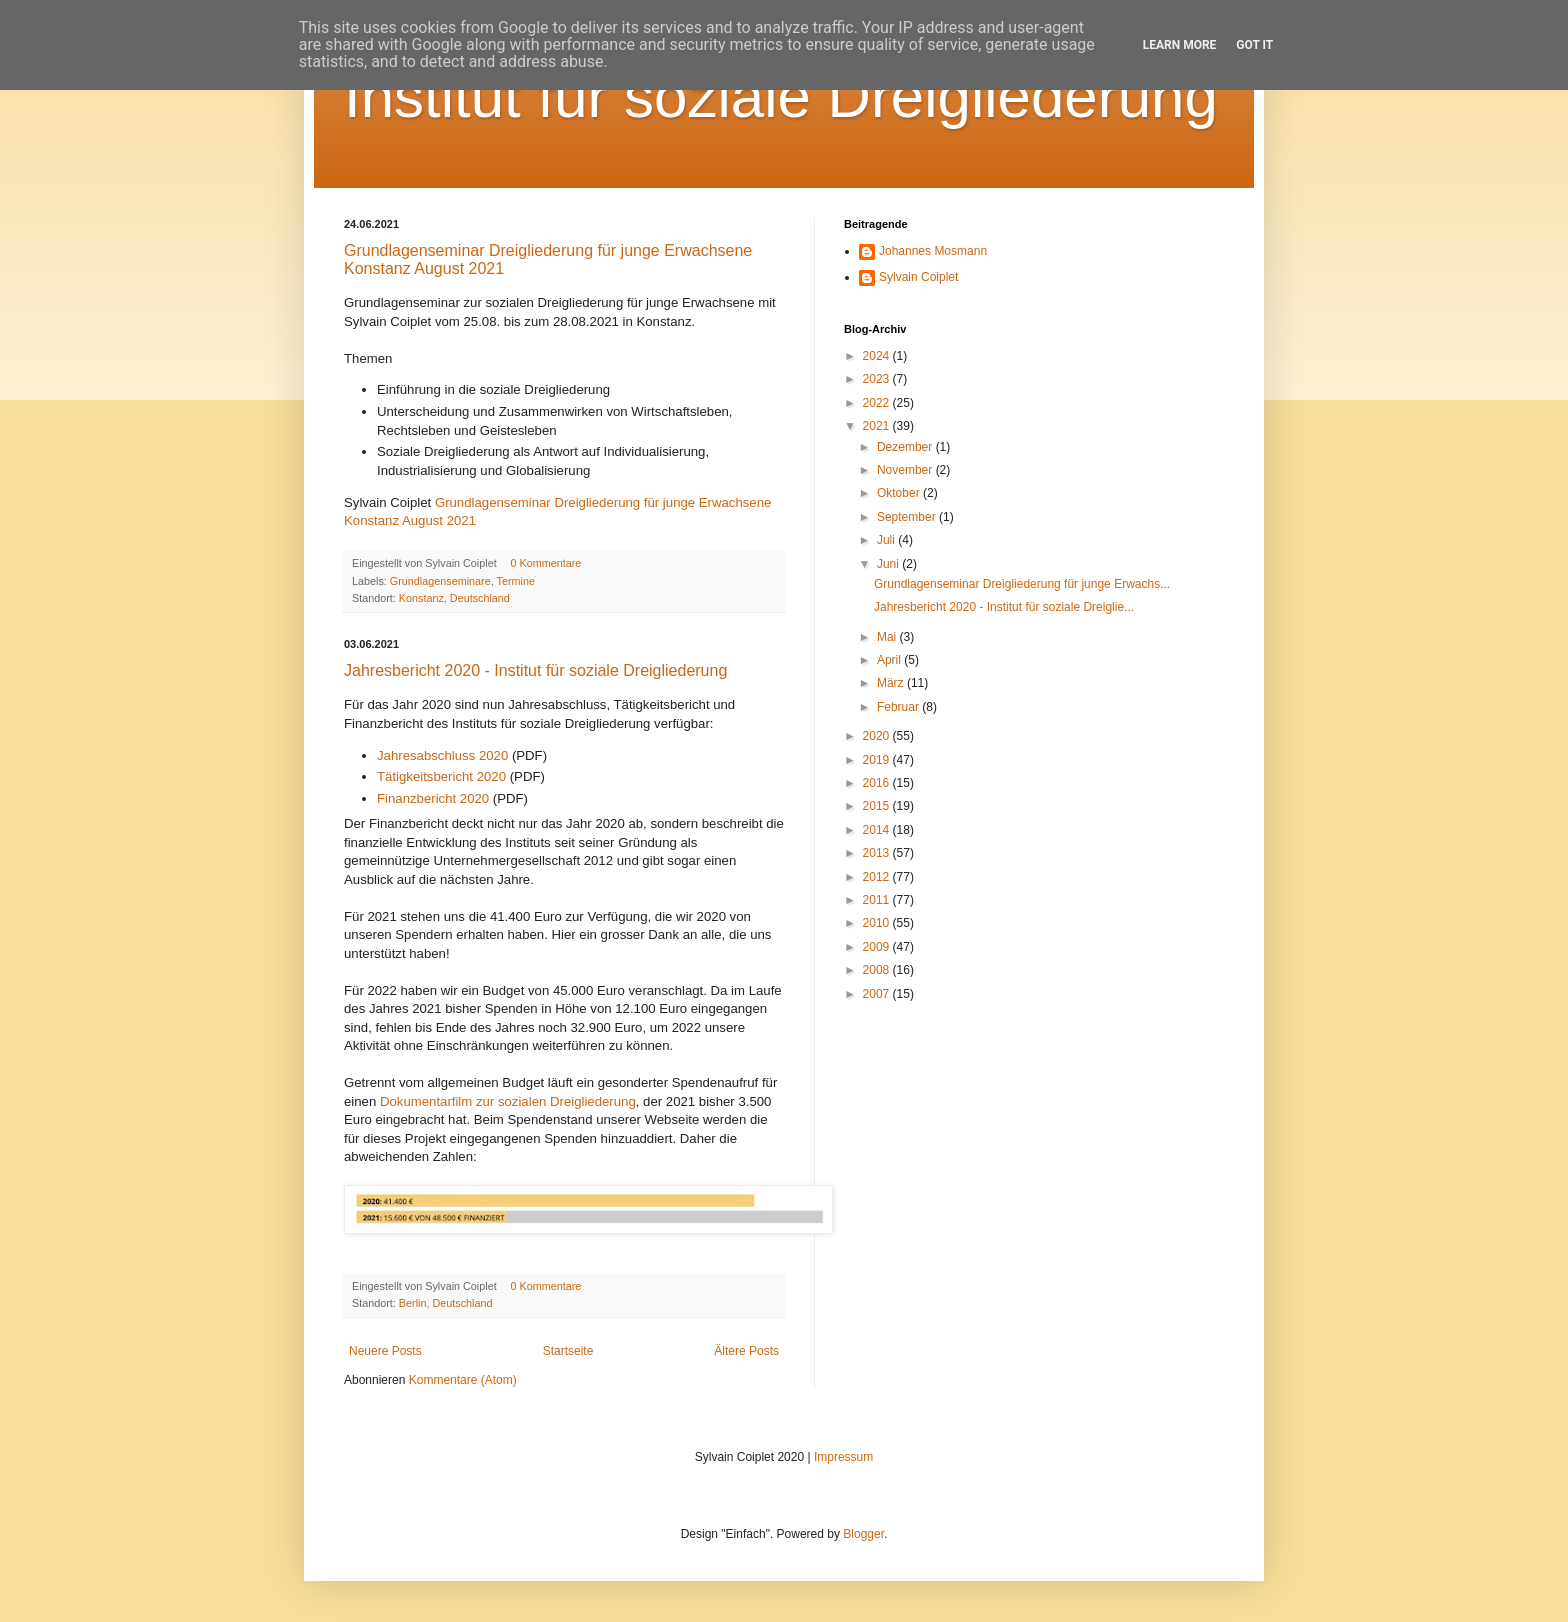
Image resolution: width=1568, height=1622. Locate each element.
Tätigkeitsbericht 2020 (441, 776)
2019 (878, 760)
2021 (878, 426)
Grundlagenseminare (440, 581)
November (906, 470)
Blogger (863, 1534)
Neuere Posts (385, 1351)
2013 (878, 853)
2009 (878, 947)
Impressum (843, 1457)
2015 (878, 806)
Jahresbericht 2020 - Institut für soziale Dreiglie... (1004, 607)
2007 (878, 994)
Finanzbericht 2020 (433, 798)
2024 (878, 356)
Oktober (900, 493)
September (908, 517)
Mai (888, 637)
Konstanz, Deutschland (454, 598)
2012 (878, 877)
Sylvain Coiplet (918, 277)
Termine (515, 581)
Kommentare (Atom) (463, 1380)
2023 (878, 379)
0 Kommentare (545, 563)
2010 (878, 923)
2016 (878, 783)
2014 (878, 830)
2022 (878, 403)
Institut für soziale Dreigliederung (781, 96)
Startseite (568, 1351)
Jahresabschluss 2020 (442, 755)
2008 (878, 970)
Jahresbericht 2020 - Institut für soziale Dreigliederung (535, 670)
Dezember (906, 447)
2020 (878, 736)
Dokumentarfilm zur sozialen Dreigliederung (508, 1101)
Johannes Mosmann (933, 251)
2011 (878, 900)
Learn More (1180, 45)
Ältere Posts (746, 1351)
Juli (887, 540)
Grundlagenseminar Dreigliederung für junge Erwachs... (1022, 584)
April (890, 660)
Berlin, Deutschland (446, 1303)
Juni (889, 564)
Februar (899, 707)
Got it (1254, 45)
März (892, 683)
